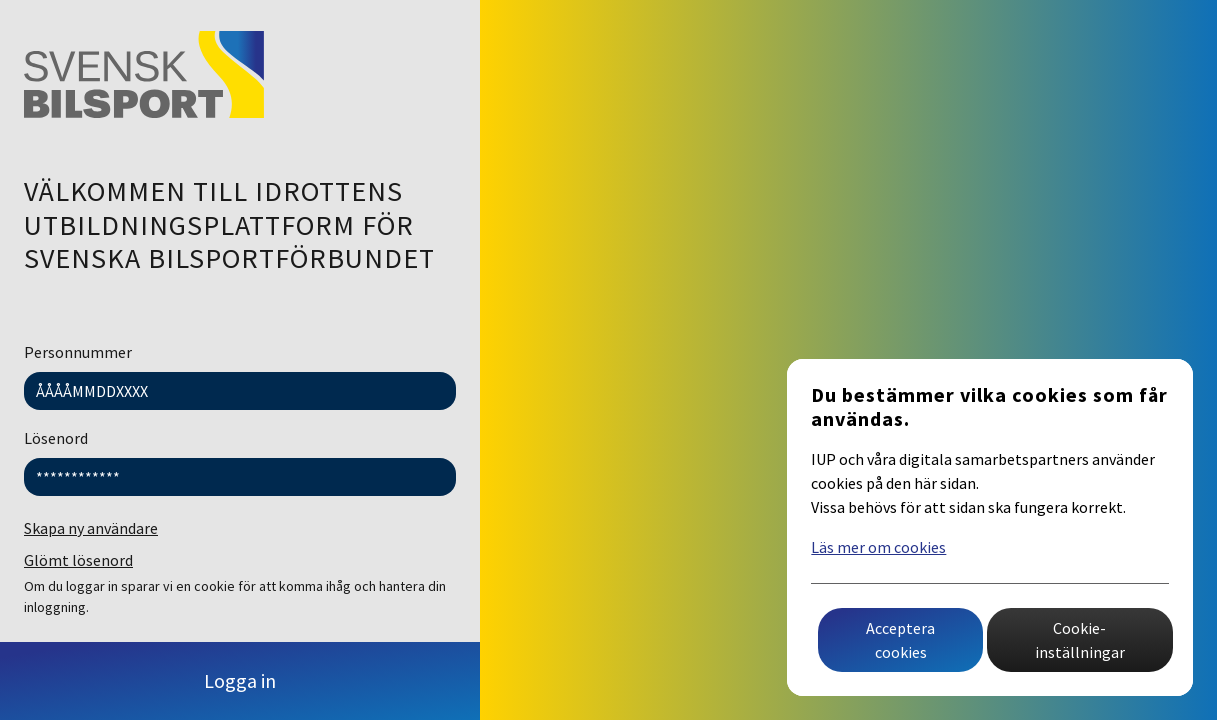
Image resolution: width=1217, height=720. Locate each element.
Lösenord (56, 438)
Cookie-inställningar (1080, 640)
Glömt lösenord (78, 560)
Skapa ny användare (91, 528)
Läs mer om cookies (878, 547)
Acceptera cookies (900, 640)
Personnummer (78, 352)
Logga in (240, 680)
